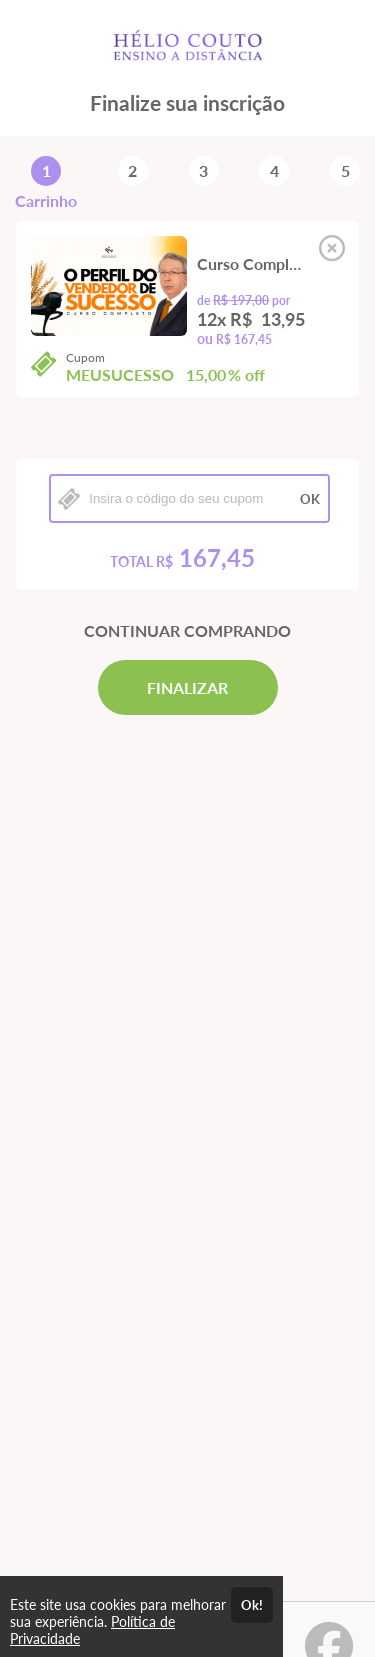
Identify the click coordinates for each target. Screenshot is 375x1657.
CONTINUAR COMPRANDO (187, 630)
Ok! (252, 1605)
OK (310, 499)
